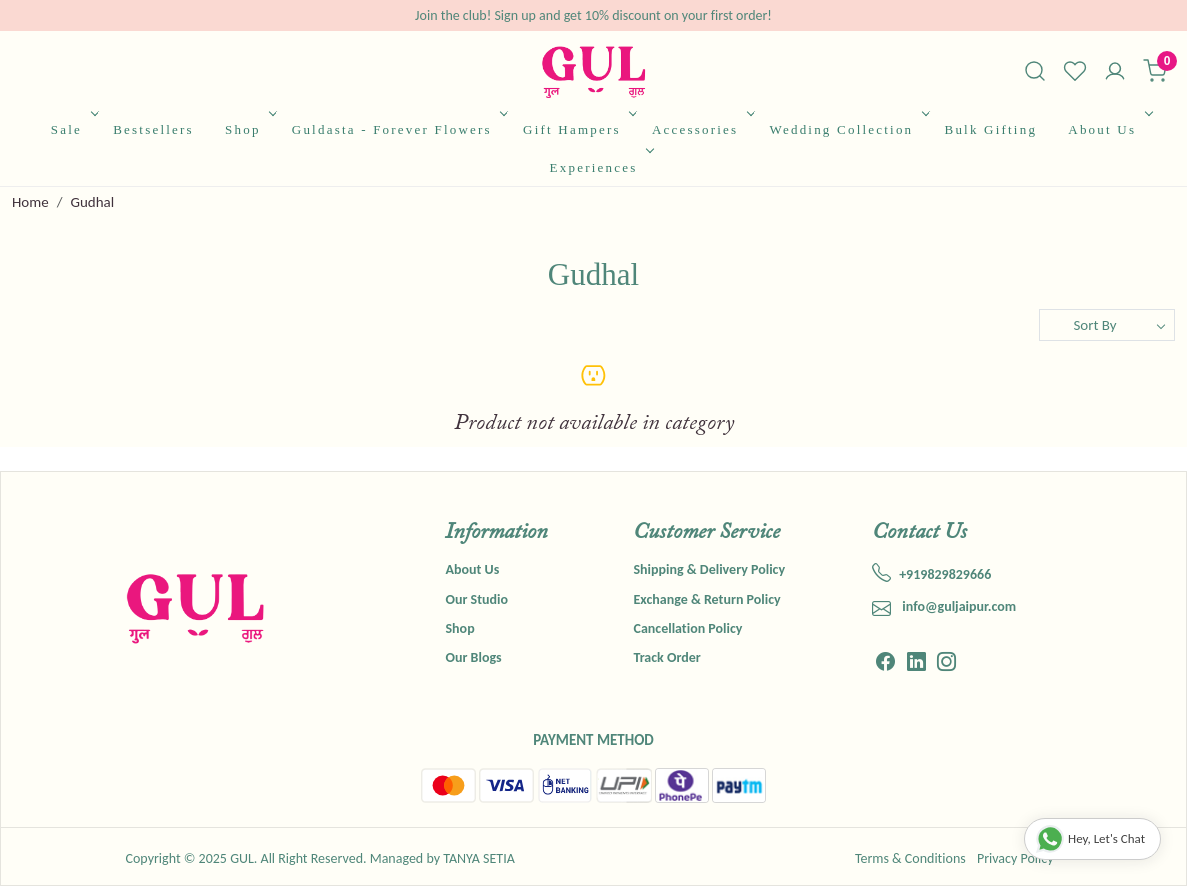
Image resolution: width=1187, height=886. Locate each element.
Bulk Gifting (991, 129)
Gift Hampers (578, 129)
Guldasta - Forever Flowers (398, 129)
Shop (249, 129)
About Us (1108, 129)
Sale (73, 129)
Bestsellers (153, 129)
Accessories (701, 129)
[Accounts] (1115, 73)
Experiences (600, 167)
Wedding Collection (848, 129)
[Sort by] (1107, 325)
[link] (1035, 71)
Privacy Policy (1015, 858)
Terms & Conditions (910, 858)
